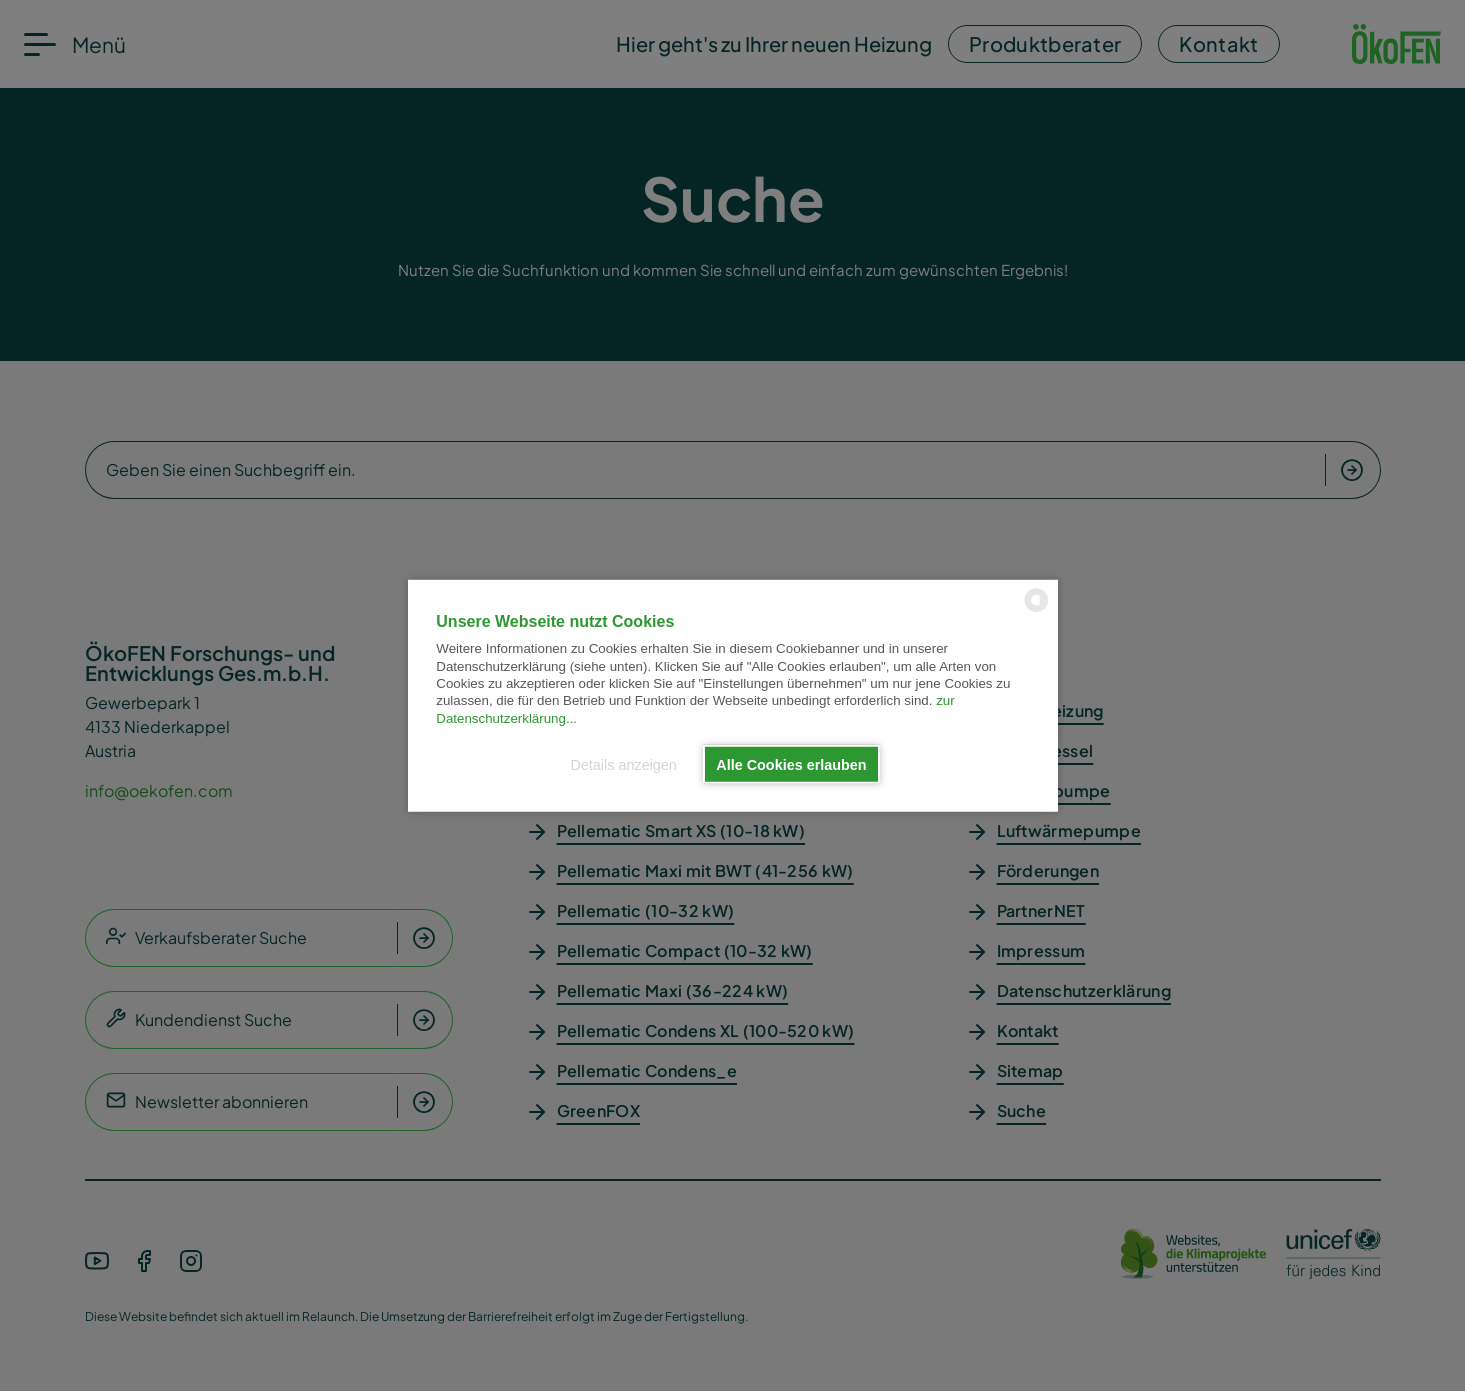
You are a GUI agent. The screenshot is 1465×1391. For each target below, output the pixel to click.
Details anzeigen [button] (623, 764)
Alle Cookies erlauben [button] (791, 764)
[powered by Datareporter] (1036, 609)
